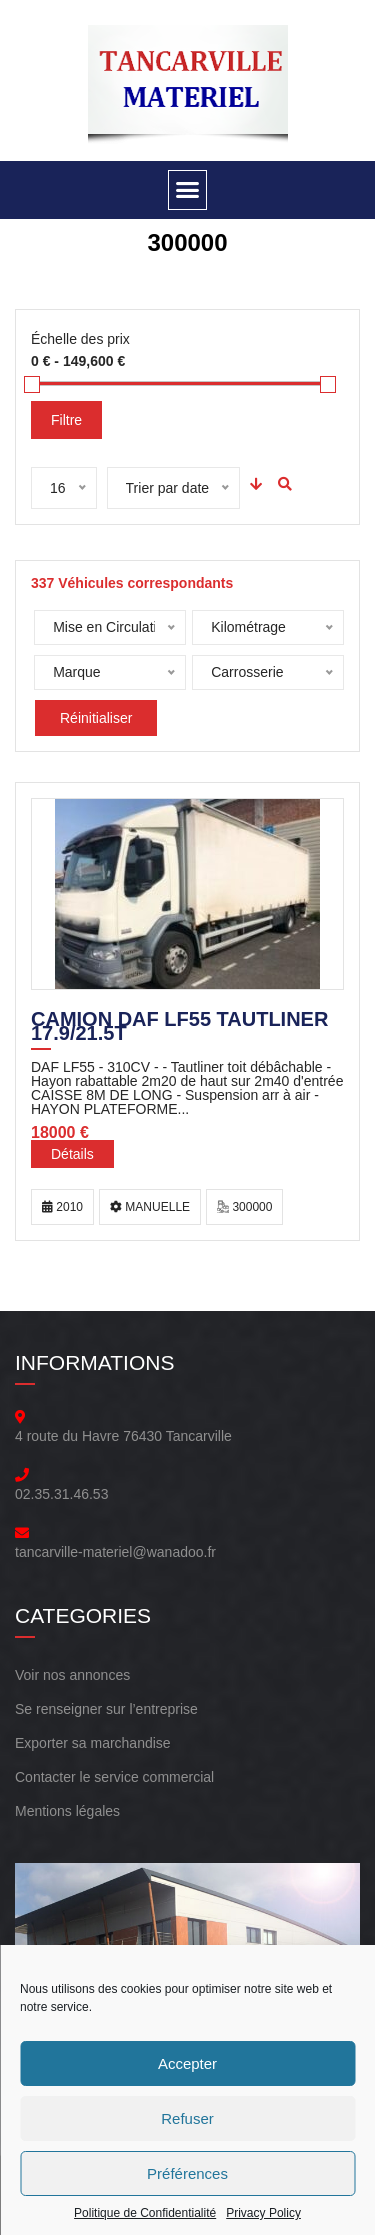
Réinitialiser (96, 718)
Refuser (187, 2118)
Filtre (66, 420)
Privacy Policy (263, 2213)
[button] (188, 190)
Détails (72, 1154)
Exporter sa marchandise (93, 1743)
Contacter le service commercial (114, 1777)
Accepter (187, 2063)
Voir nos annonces (72, 1675)
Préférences (187, 2173)
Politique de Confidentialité (145, 2213)
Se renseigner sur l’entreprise (106, 1709)
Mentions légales (67, 1811)
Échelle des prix (80, 339)
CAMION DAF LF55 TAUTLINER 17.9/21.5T (179, 1028)
